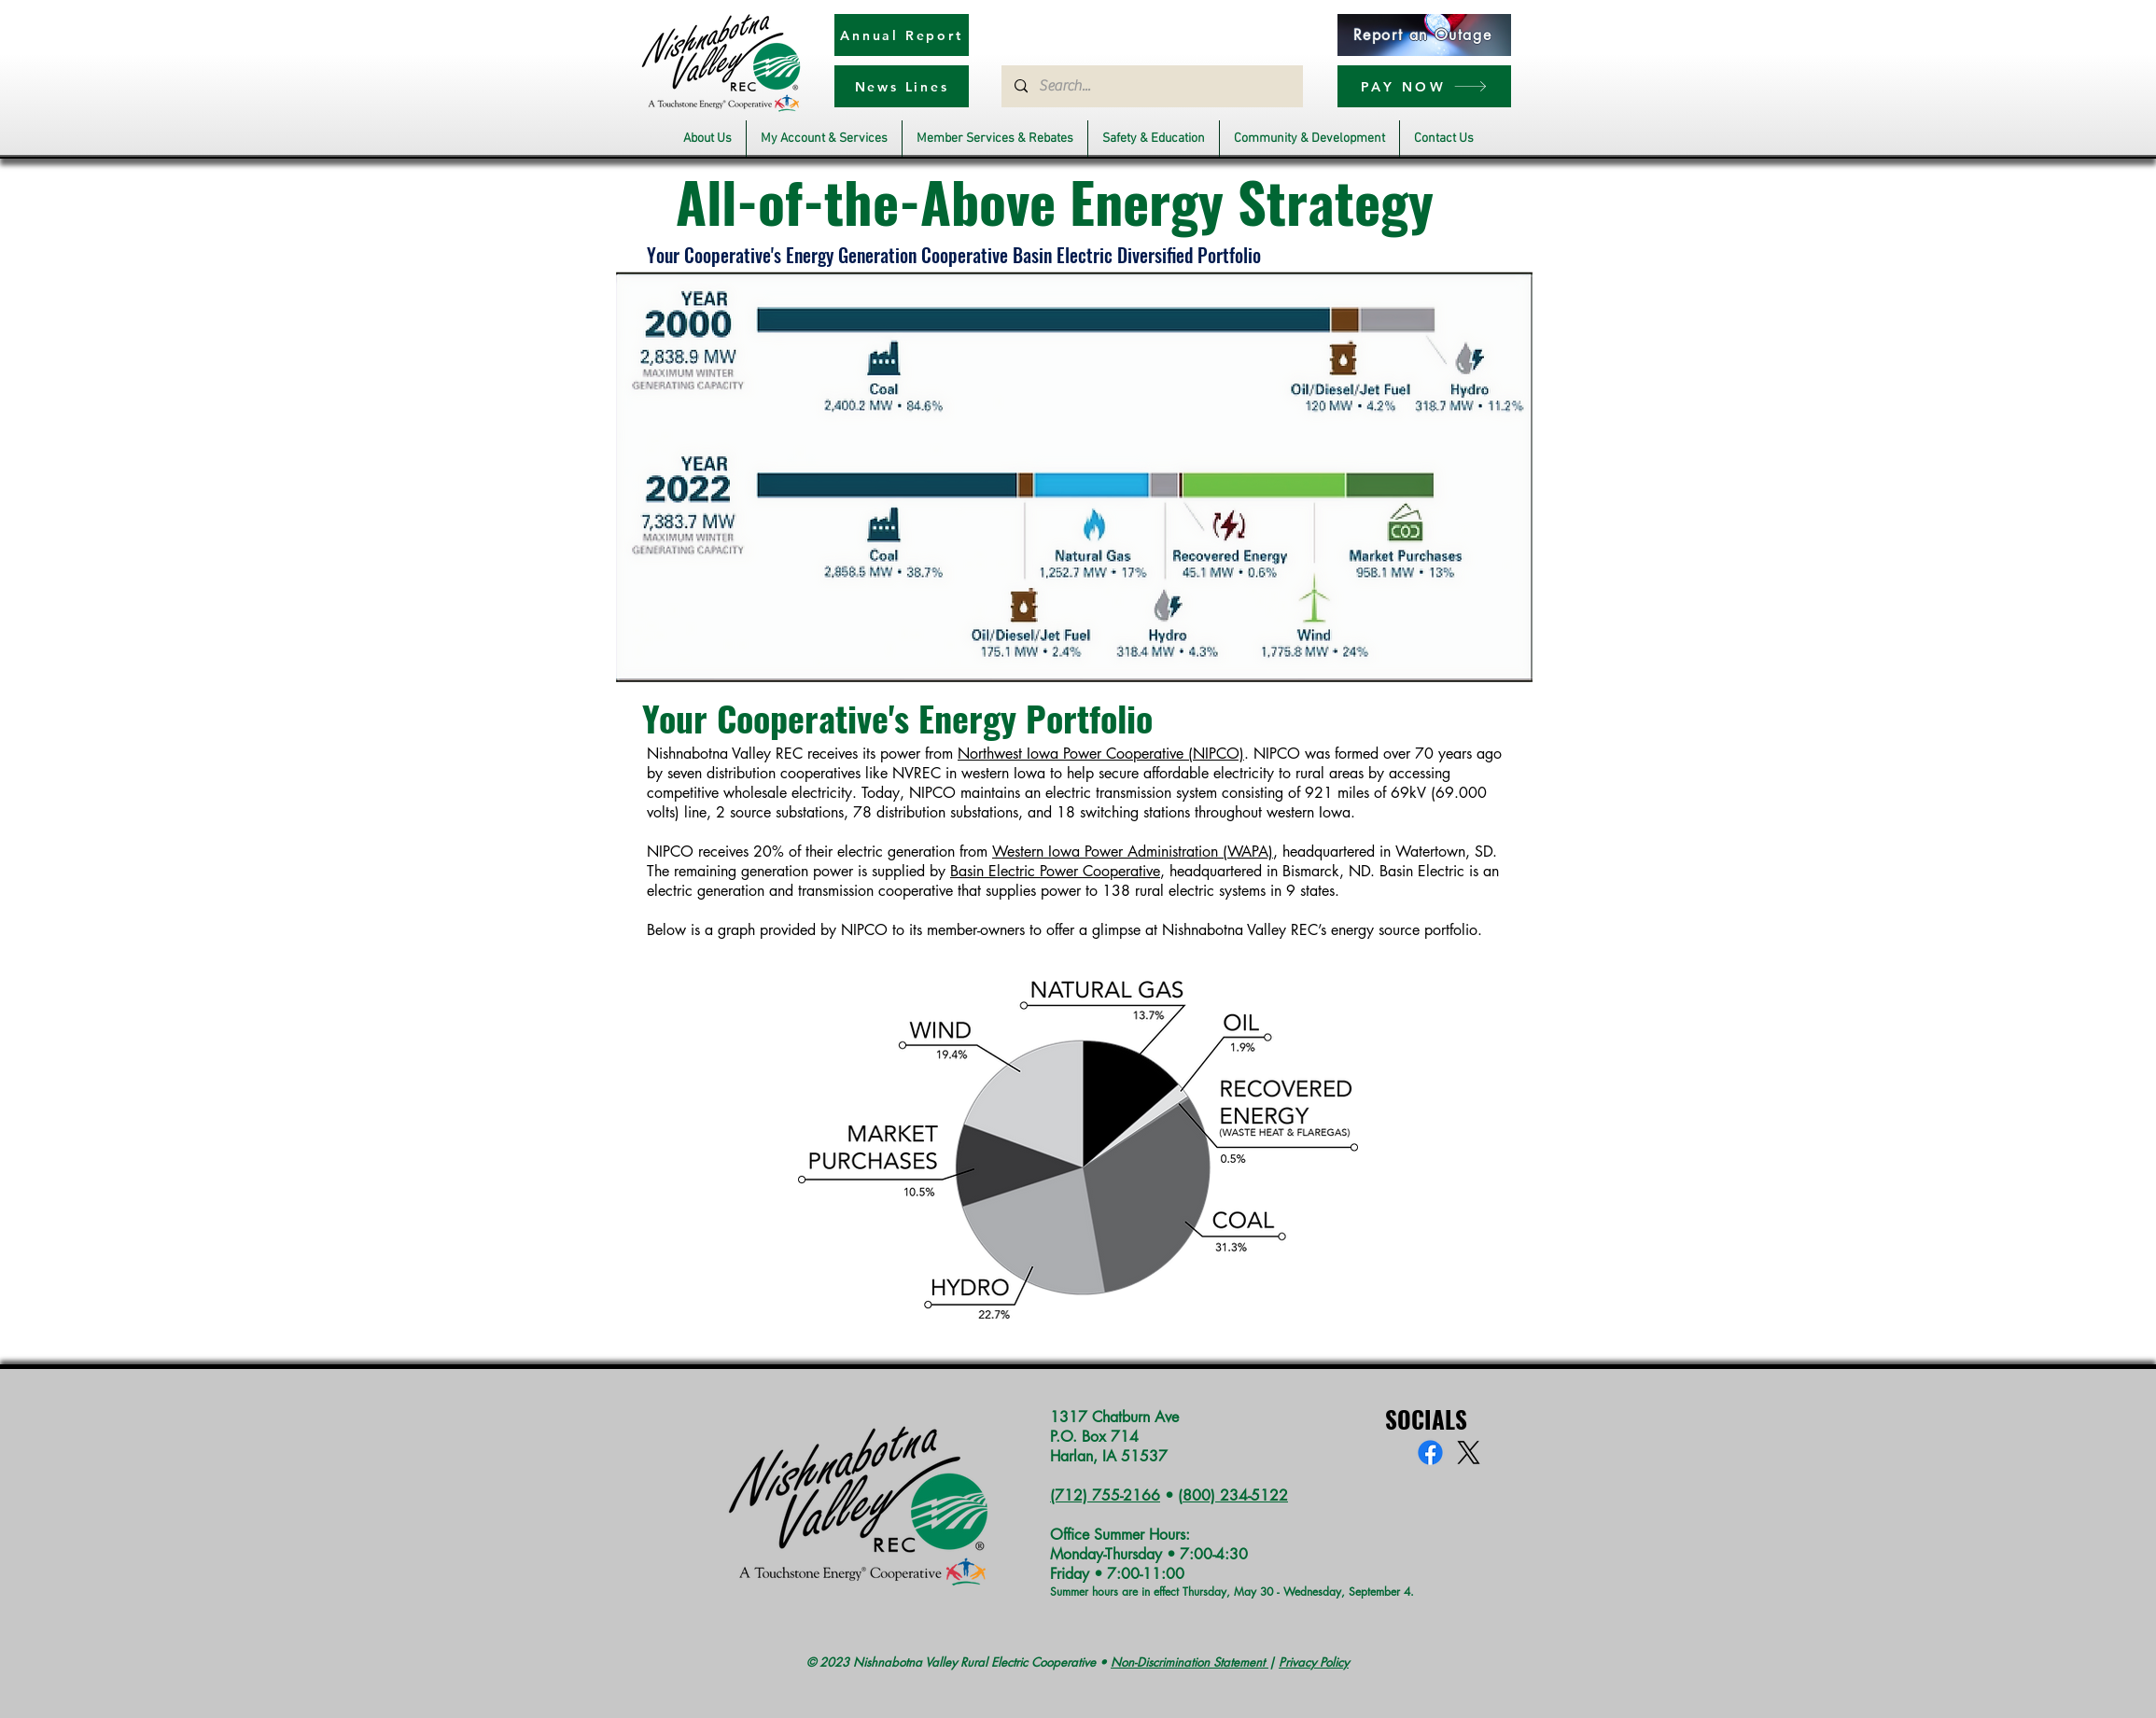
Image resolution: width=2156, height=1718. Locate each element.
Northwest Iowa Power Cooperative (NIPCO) (1101, 753)
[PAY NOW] (1424, 86)
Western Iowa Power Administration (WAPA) (1132, 851)
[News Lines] (901, 86)
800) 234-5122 (1235, 1495)
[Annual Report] (901, 35)
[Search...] (1151, 86)
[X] (1468, 1452)
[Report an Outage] (1424, 35)
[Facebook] (1430, 1452)
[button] (707, 138)
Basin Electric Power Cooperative (1055, 871)
